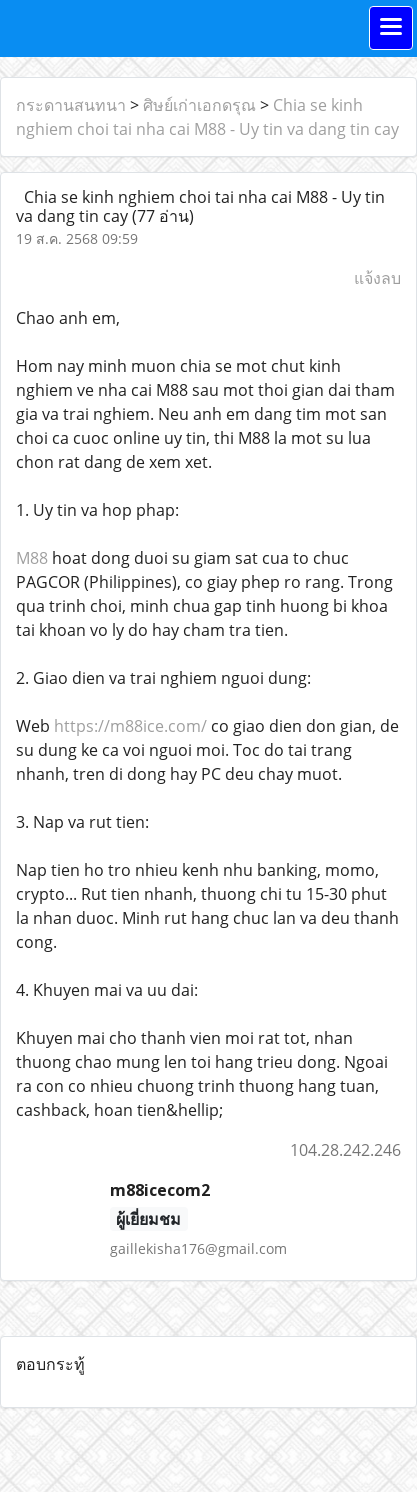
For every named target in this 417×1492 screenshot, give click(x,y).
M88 (32, 558)
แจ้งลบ (377, 278)
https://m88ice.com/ (130, 726)
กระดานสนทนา (71, 105)
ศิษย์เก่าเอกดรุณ (199, 105)
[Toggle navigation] (391, 28)
